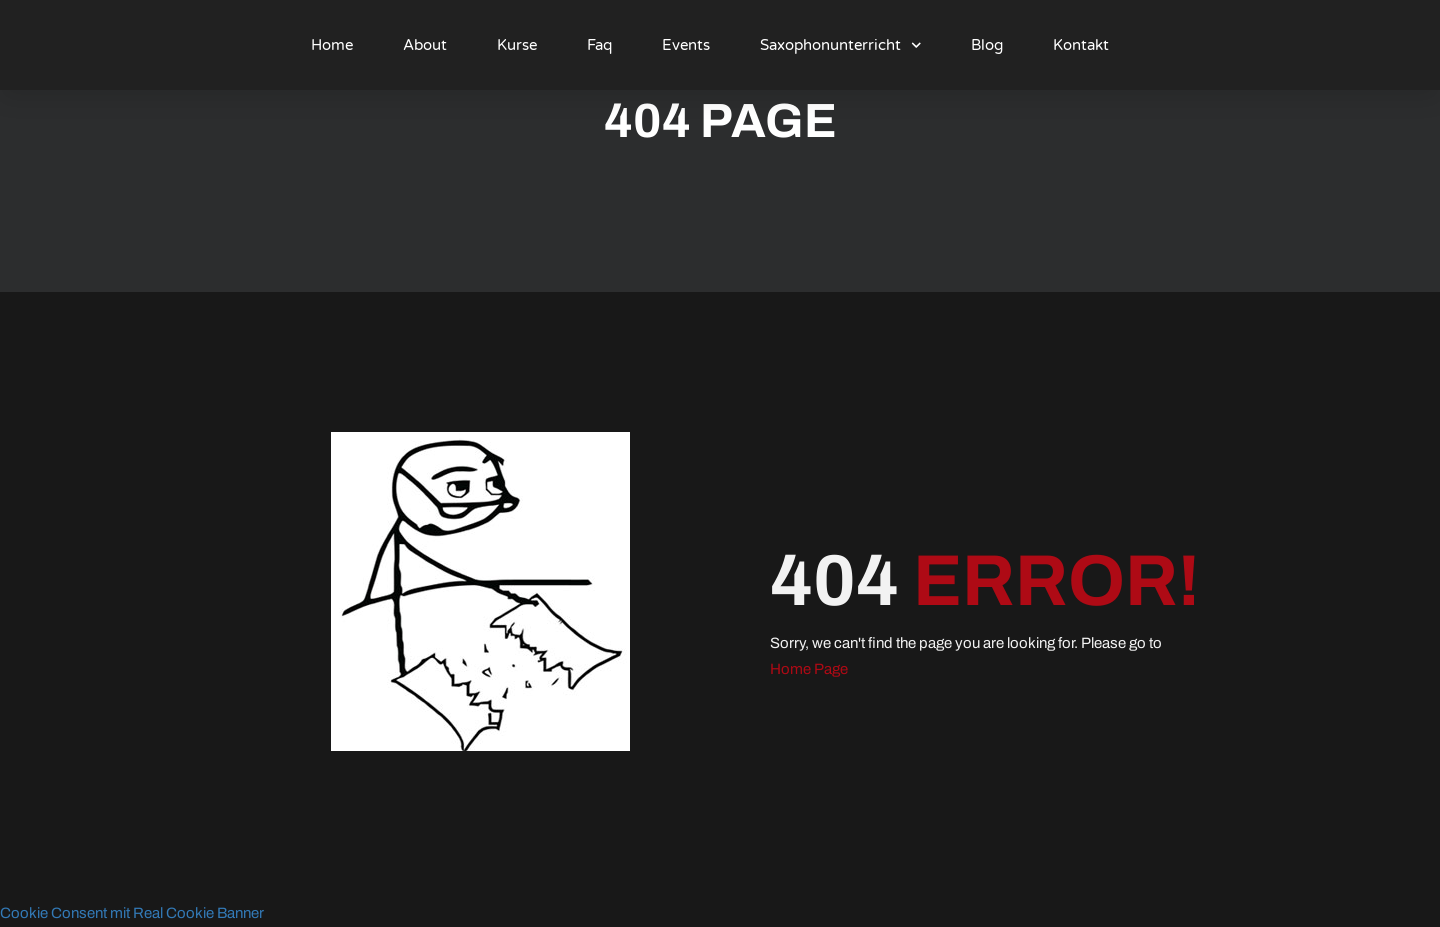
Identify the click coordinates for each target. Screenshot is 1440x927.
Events (686, 45)
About (425, 45)
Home (332, 45)
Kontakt (1081, 45)
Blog (987, 45)
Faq (599, 45)
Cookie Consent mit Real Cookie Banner (132, 913)
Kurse (517, 45)
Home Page (809, 669)
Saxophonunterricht (841, 45)
